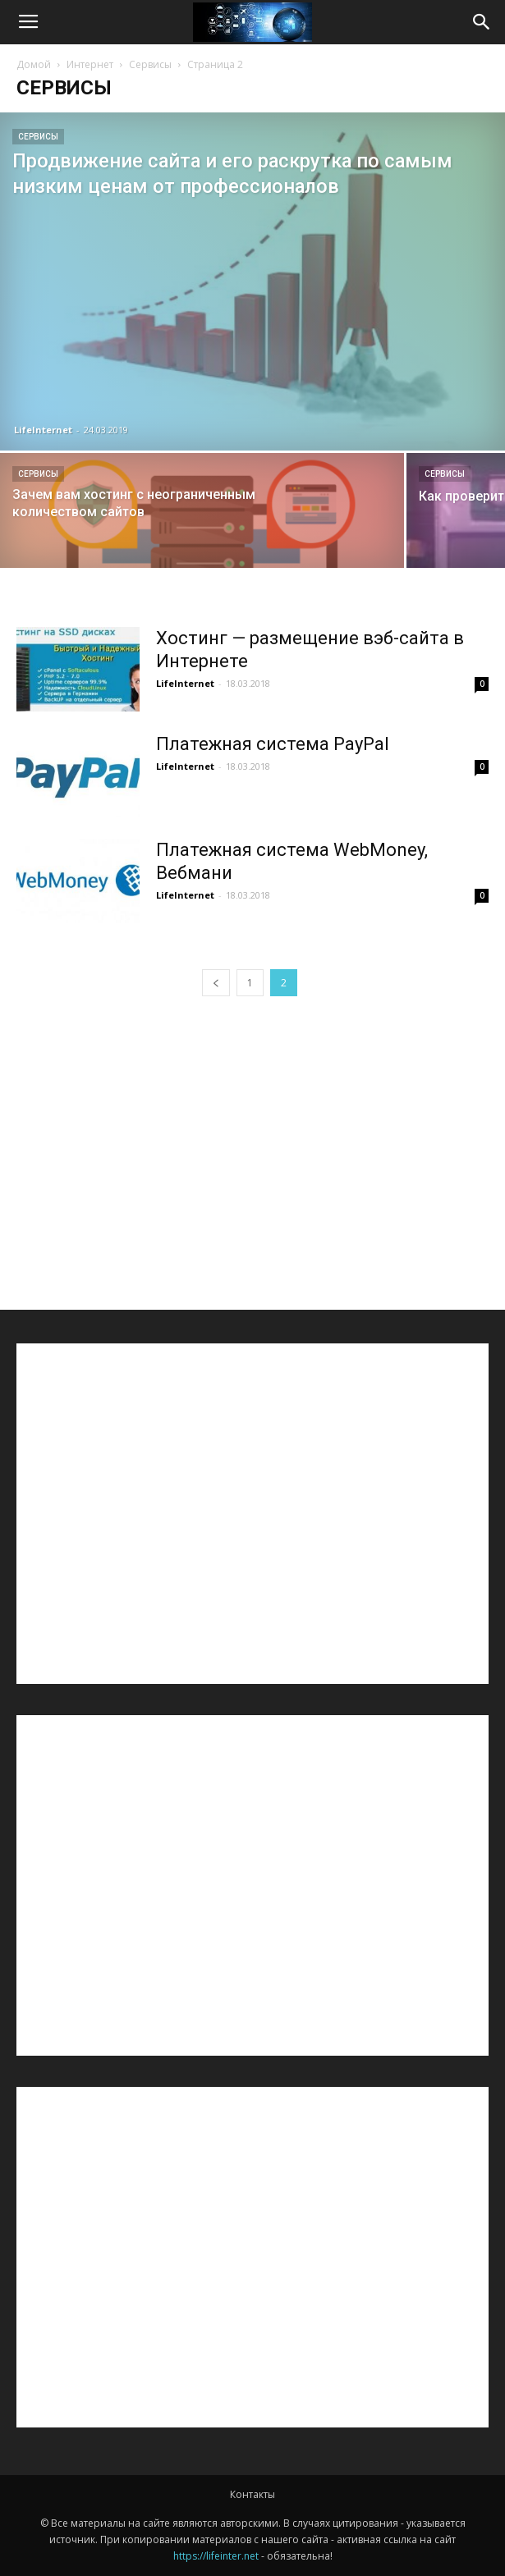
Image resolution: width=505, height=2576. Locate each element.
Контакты (252, 2494)
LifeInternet (43, 429)
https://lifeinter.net (216, 2556)
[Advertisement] (252, 1142)
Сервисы (150, 64)
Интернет (90, 64)
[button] (482, 22)
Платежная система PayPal (272, 744)
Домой (33, 64)
